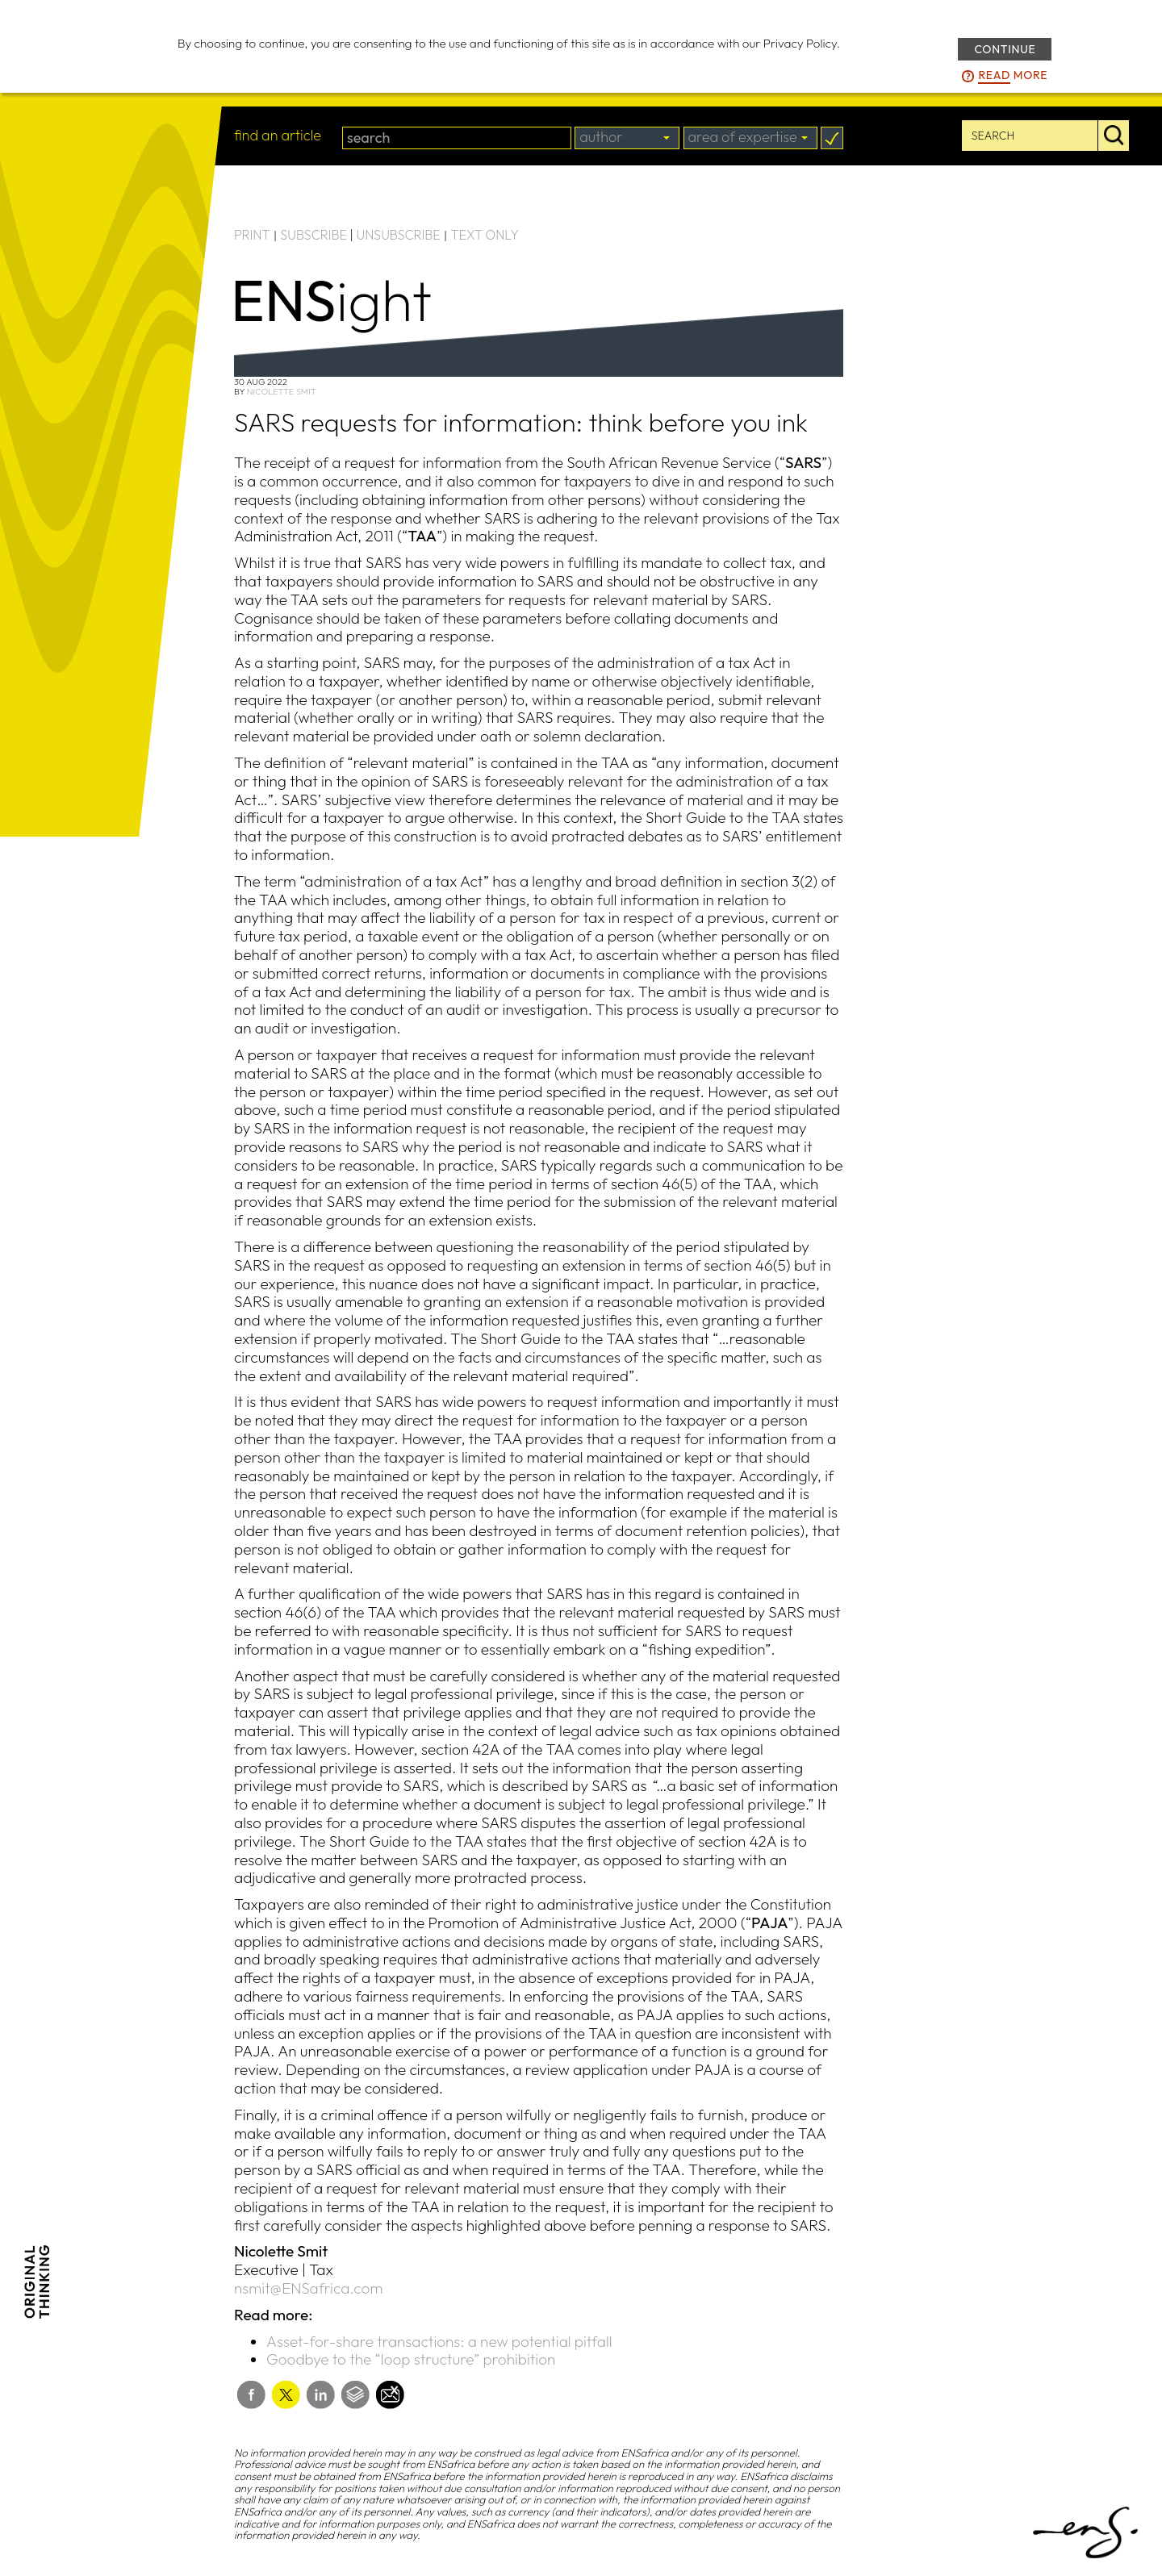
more (1012, 76)
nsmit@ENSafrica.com (308, 2288)
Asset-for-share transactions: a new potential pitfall (439, 2341)
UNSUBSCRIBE (399, 235)
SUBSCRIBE (313, 235)
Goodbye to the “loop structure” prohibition (410, 2359)
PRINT (252, 235)
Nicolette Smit (281, 391)
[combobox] (627, 138)
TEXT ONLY (484, 235)
